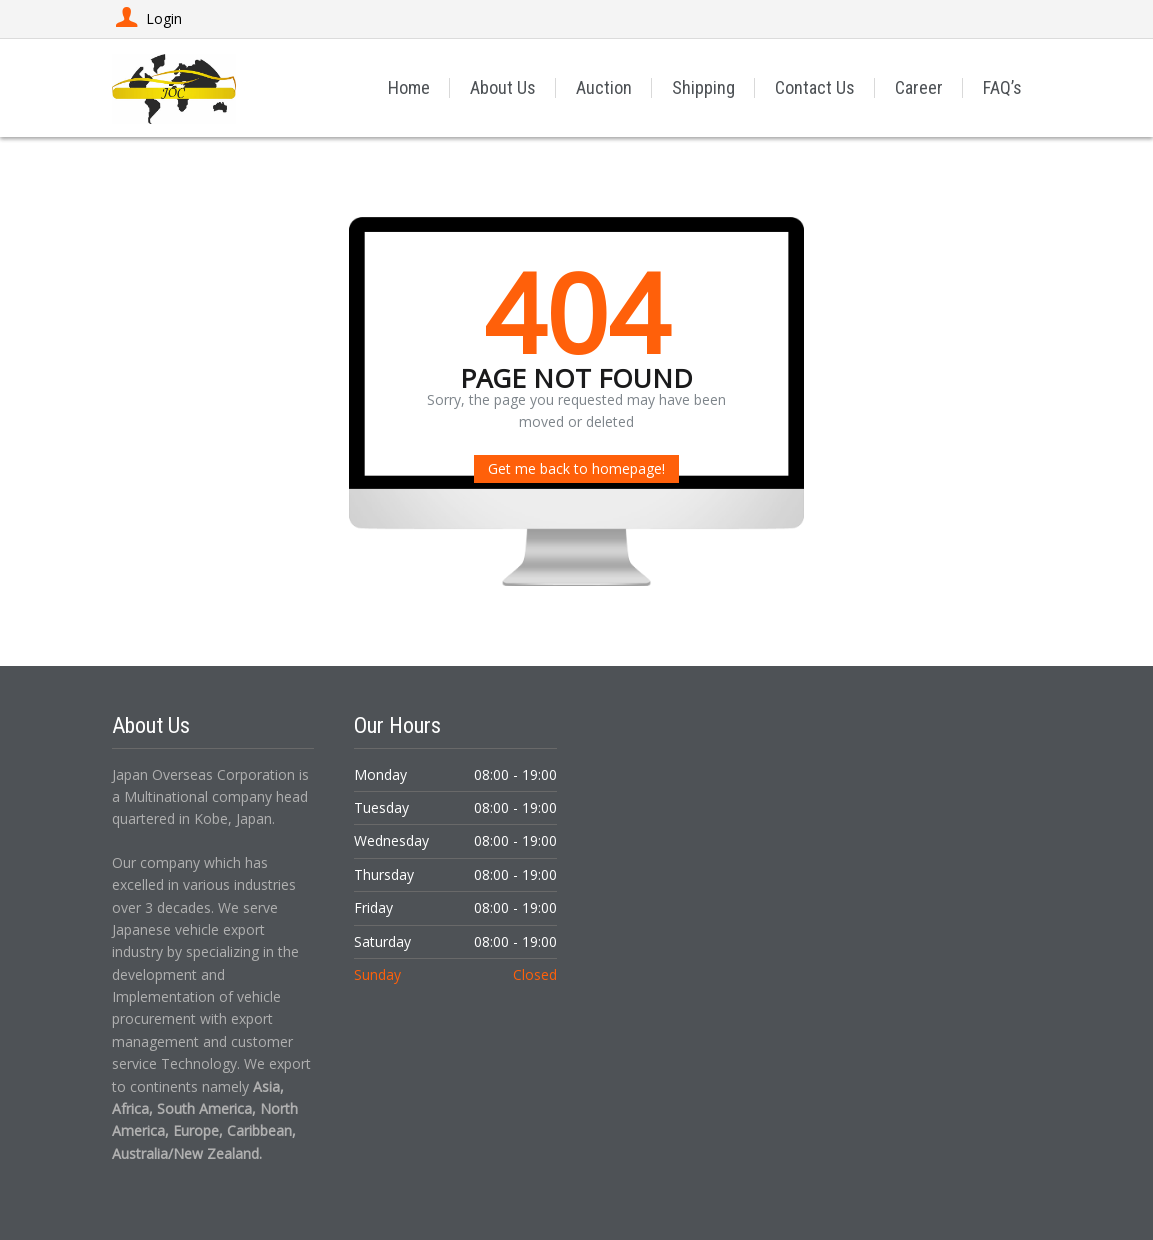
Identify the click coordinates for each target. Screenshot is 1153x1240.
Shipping (703, 87)
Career (919, 87)
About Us (503, 87)
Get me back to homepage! (576, 468)
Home (409, 87)
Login (147, 18)
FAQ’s (1002, 87)
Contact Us (815, 87)
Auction (604, 87)
